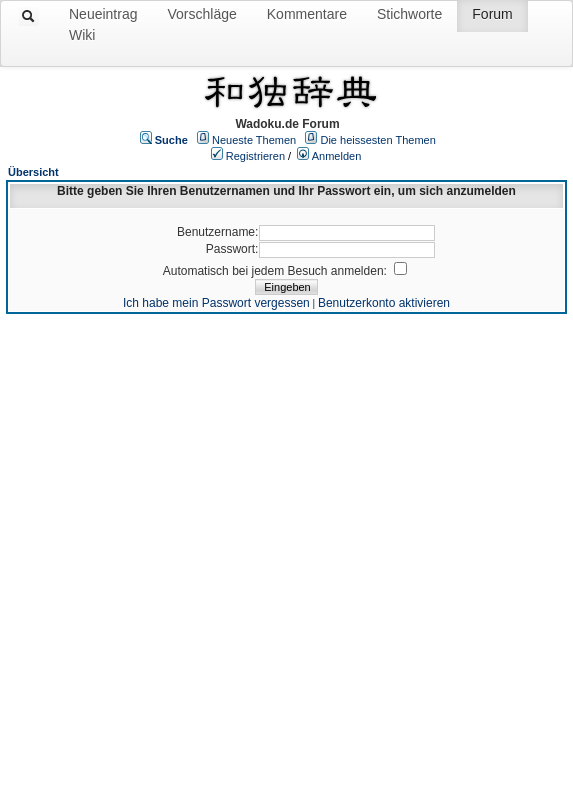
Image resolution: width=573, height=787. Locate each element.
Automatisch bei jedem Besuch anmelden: (276, 271)
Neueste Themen (254, 140)
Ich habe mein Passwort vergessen (216, 303)
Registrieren (255, 156)
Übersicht (33, 172)
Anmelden (337, 156)
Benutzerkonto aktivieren (384, 303)
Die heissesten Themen (377, 140)
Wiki (82, 35)
